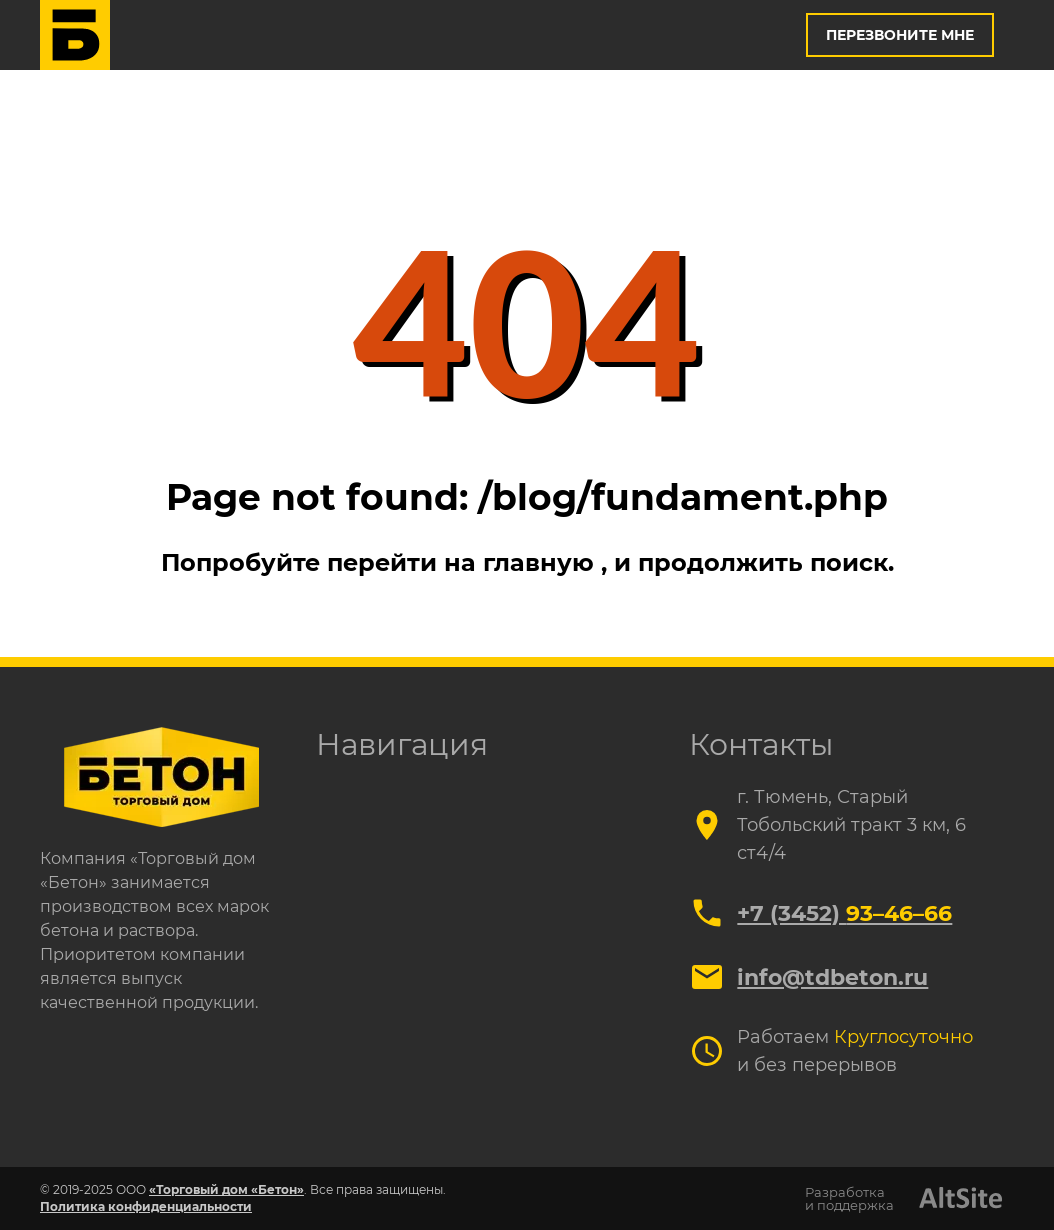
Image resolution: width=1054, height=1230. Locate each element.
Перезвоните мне (900, 35)
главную (542, 562)
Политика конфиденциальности (146, 1206)
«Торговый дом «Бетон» (226, 1189)
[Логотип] (75, 35)
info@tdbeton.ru (832, 977)
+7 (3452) (844, 913)
